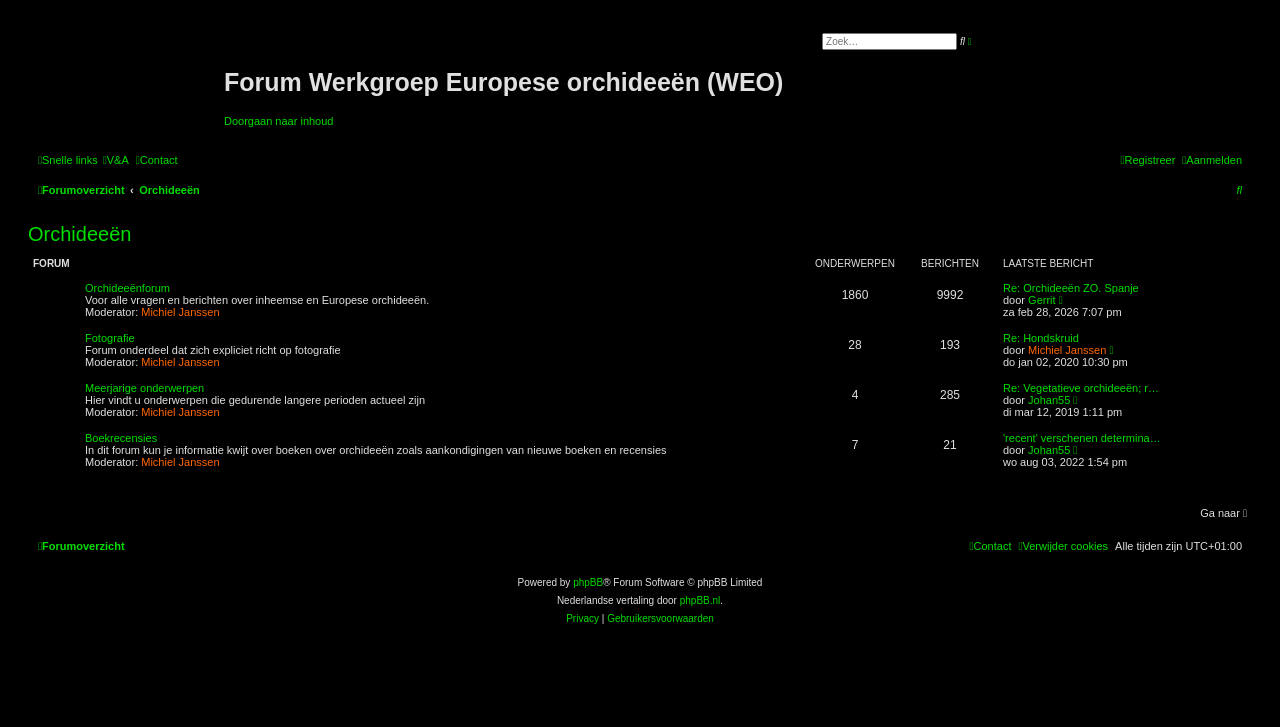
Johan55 (1049, 400)
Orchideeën (79, 234)
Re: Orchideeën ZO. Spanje (1071, 288)
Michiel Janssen (180, 312)
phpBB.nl (700, 600)
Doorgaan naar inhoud (278, 121)
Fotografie (110, 338)
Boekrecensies (121, 438)
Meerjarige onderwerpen (144, 388)
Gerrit (1042, 300)
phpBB (588, 582)
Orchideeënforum (127, 288)
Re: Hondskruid (1041, 338)
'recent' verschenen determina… (1082, 438)
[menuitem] (116, 160)
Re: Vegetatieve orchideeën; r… (1081, 388)
